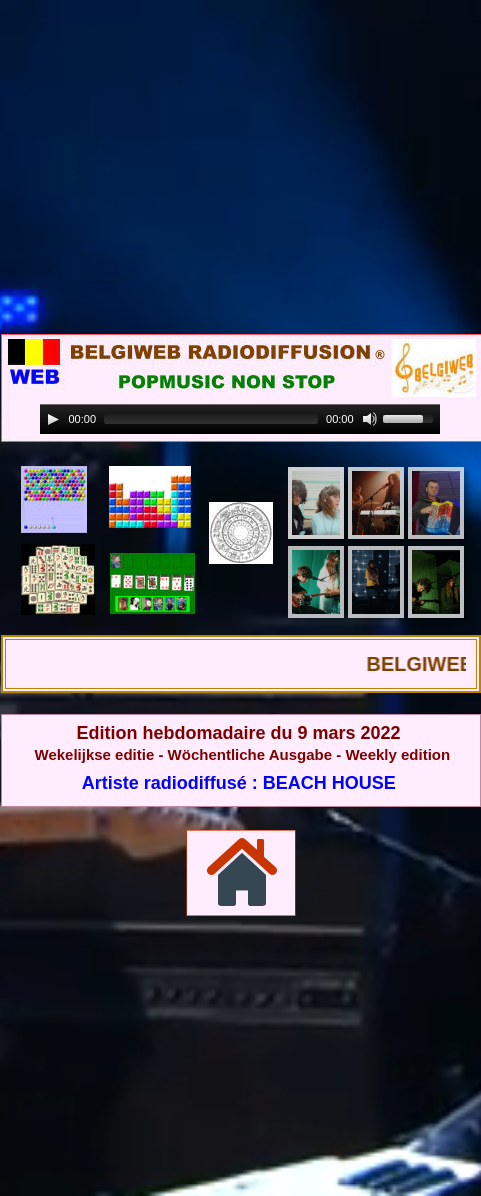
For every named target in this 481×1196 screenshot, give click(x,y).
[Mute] (370, 419)
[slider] (211, 419)
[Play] (53, 419)
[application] (240, 419)
